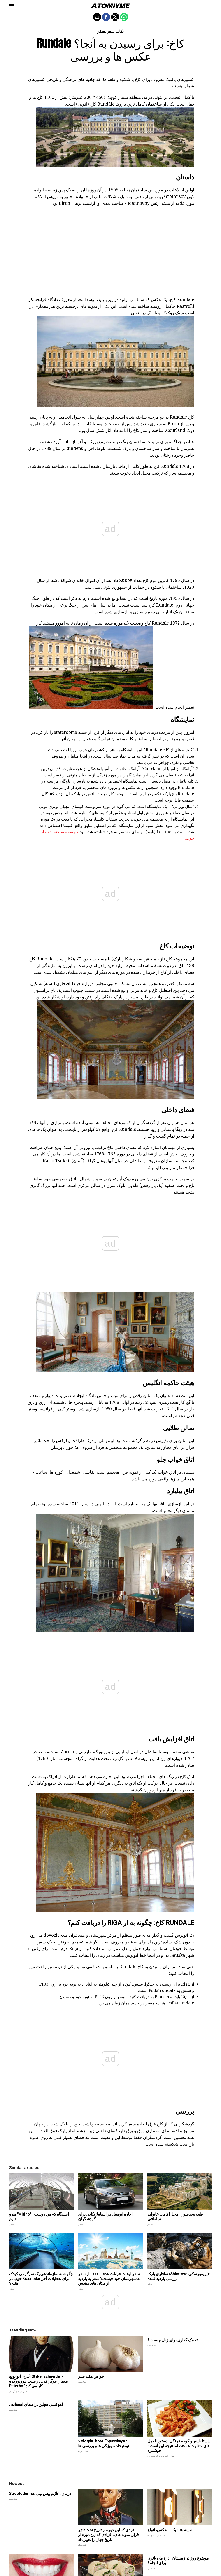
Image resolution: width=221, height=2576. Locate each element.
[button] (11, 5)
